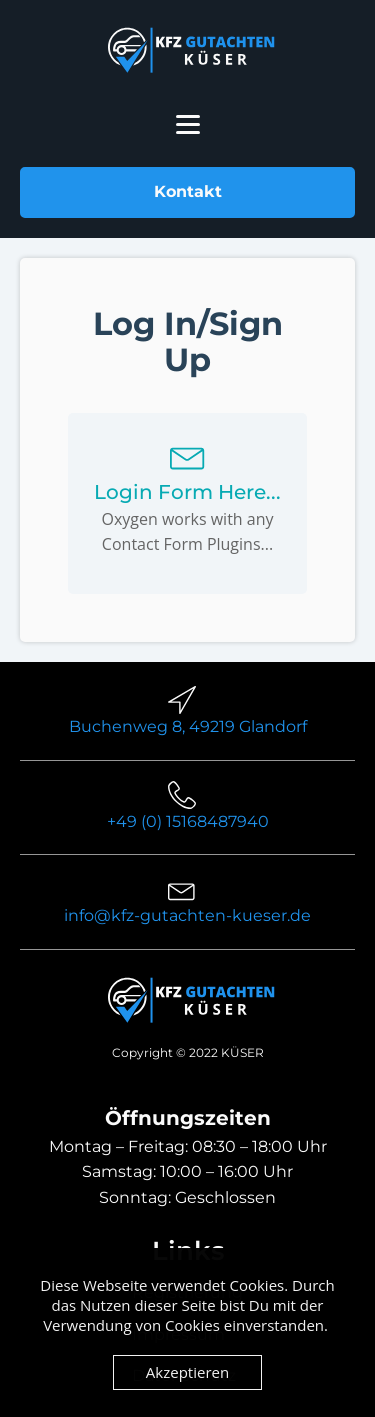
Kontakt (188, 191)
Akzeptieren (187, 1372)
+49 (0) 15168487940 (188, 821)
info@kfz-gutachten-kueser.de (187, 915)
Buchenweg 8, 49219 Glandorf (188, 726)
